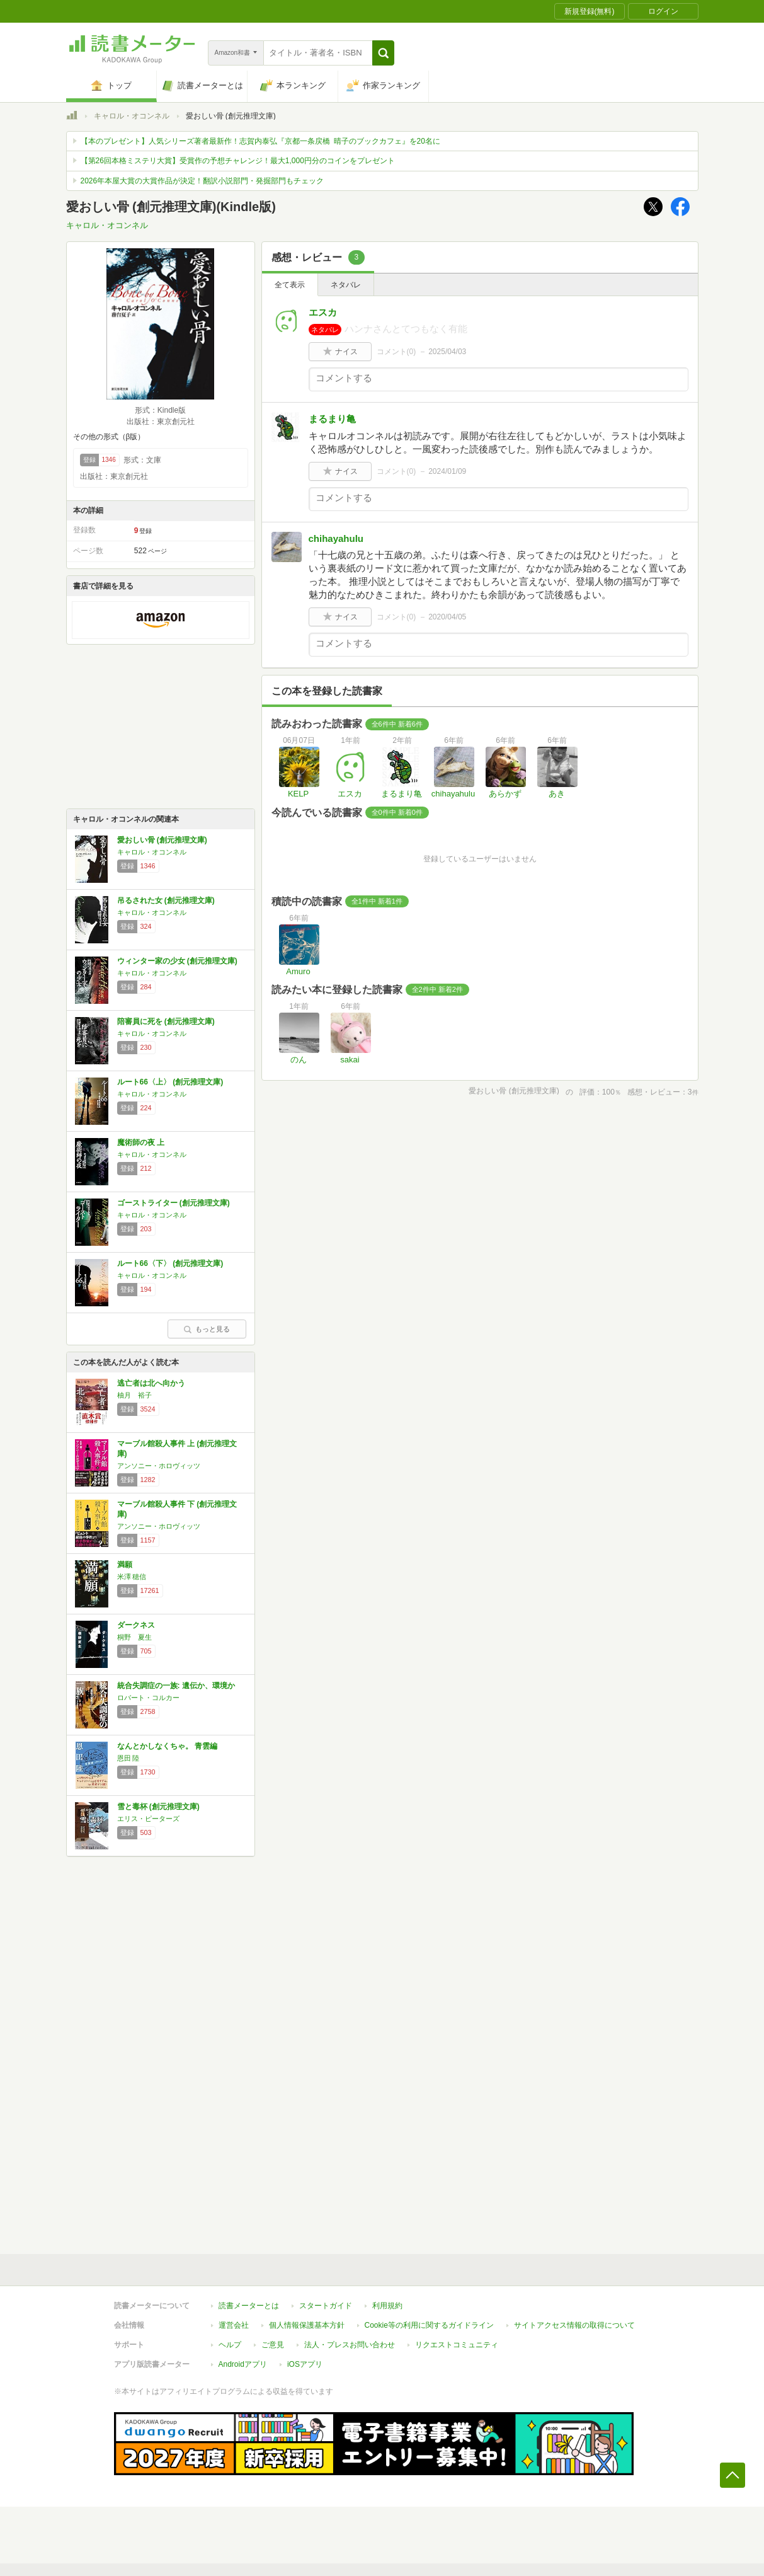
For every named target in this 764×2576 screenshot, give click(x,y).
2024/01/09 (447, 471)
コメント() (396, 351)
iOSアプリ (304, 2364)
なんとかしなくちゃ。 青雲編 (167, 1746)
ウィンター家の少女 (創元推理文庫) (177, 961)
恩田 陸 (128, 1758)
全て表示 (290, 284)
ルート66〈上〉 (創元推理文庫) (170, 1082)
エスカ (323, 312)
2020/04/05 (447, 617)
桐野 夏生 (134, 1637)
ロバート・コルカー (148, 1697)
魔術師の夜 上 (140, 1142)
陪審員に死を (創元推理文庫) (166, 1021)
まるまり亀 (332, 418)
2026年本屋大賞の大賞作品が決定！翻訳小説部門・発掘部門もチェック (202, 180)
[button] (383, 53)
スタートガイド (325, 2305)
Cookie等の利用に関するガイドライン (429, 2325)
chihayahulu (336, 538)
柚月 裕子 (134, 1395)
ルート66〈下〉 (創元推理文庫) (170, 1263)
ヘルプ (230, 2345)
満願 (124, 1564)
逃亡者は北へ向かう (151, 1383)
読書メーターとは (249, 2305)
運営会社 (234, 2325)
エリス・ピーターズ (148, 1818)
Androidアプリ (243, 2364)
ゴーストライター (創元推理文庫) (173, 1203)
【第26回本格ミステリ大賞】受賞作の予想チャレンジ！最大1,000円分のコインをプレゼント (238, 160)
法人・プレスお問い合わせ (349, 2345)
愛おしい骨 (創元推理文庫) (162, 840)
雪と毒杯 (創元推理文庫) (158, 1806)
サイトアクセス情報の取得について (574, 2325)
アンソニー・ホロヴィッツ (158, 1465)
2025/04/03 (447, 351)
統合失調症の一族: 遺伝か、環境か (176, 1685)
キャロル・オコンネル (131, 116)
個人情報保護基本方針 (307, 2325)
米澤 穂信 (132, 1576)
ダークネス (136, 1625)
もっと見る (206, 1329)
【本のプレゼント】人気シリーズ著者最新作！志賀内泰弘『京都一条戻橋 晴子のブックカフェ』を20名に (260, 141)
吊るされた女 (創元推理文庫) (166, 900)
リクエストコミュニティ (456, 2345)
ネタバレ (346, 284)
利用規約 (387, 2305)
